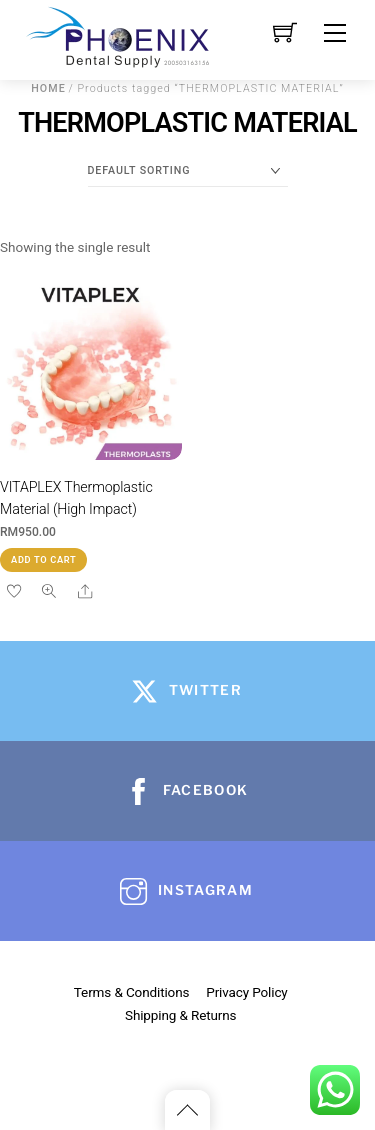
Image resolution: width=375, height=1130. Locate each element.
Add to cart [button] (43, 559)
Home (48, 88)
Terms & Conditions (132, 992)
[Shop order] (188, 171)
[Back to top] (187, 1110)
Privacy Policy (246, 992)
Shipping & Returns (180, 1015)
